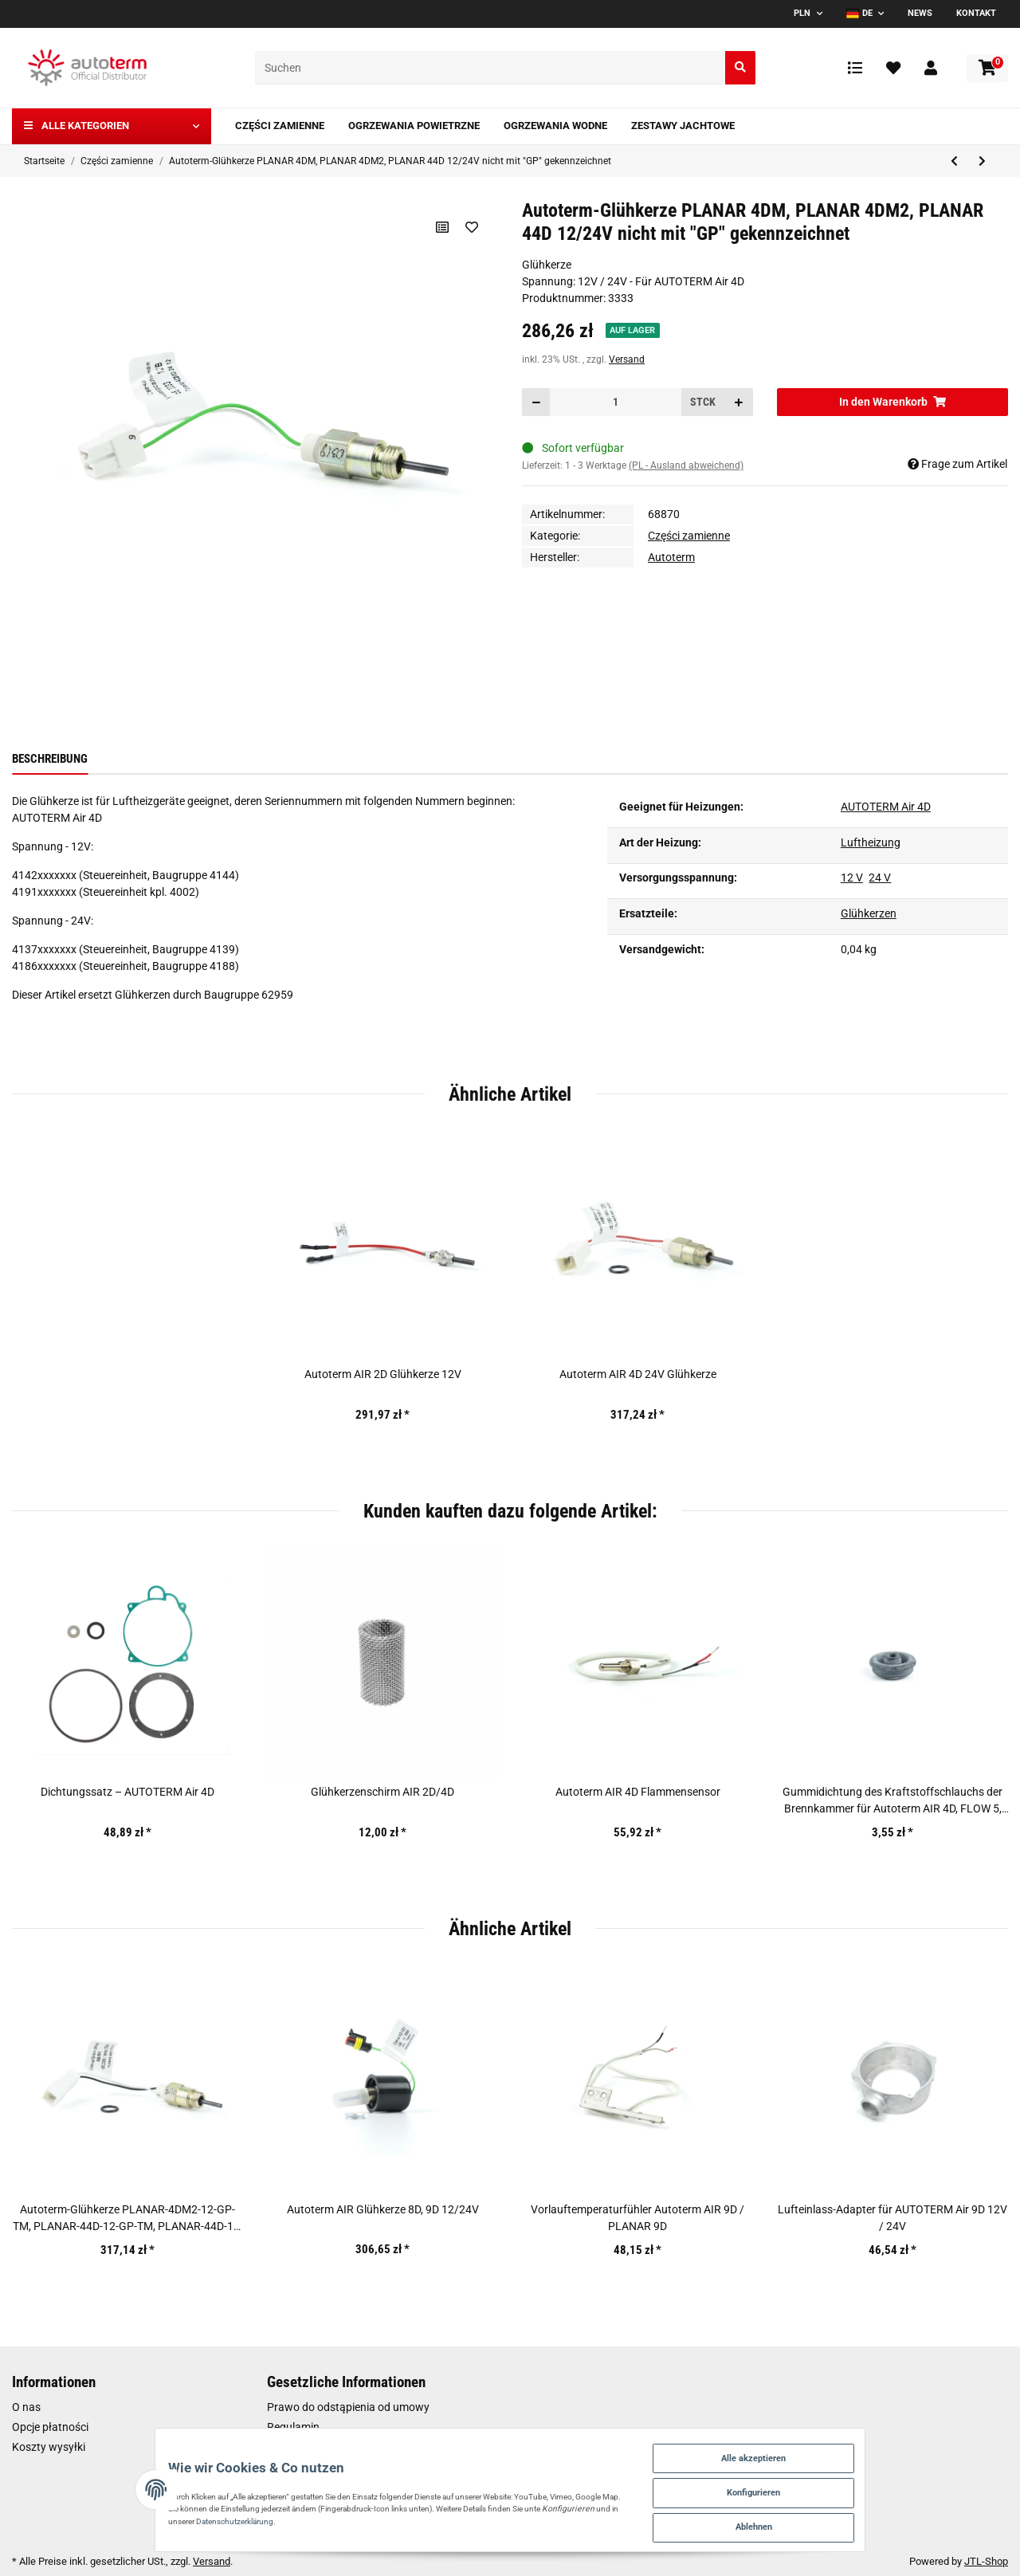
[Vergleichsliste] (855, 67)
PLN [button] (802, 13)
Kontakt (976, 13)
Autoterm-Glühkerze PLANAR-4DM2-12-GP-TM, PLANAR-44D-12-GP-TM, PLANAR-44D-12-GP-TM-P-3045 (128, 2219)
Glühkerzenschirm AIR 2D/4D (382, 1791)
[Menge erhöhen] (738, 402)
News (920, 13)
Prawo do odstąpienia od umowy (348, 2407)
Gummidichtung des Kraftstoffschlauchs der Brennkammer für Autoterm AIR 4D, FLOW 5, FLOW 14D (892, 1801)
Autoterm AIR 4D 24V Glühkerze (637, 1374)
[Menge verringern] (536, 402)
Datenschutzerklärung (136, 2515)
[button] (930, 67)
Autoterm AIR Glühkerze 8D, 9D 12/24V (383, 2209)
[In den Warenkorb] (892, 402)
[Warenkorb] (987, 68)
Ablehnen (835, 2523)
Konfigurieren (836, 2484)
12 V (852, 877)
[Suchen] (490, 68)
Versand (627, 359)
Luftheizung (870, 842)
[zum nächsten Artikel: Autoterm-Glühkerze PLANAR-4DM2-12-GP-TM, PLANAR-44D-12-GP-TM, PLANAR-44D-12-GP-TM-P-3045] (982, 161)
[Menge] (615, 402)
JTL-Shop (986, 2561)
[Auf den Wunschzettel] (470, 227)
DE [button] (859, 13)
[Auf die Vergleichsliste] (440, 227)
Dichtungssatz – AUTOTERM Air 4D (127, 1791)
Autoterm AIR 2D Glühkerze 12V (382, 1374)
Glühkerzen (868, 913)
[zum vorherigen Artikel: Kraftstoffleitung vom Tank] (954, 161)
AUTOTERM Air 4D (886, 806)
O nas (26, 2407)
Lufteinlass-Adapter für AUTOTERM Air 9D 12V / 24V (892, 2217)
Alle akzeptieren (835, 2445)
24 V (880, 877)
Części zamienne (689, 535)
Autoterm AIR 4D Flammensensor (637, 1791)
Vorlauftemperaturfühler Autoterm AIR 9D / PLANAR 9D (637, 2217)
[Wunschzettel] (893, 67)
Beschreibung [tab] (50, 759)
